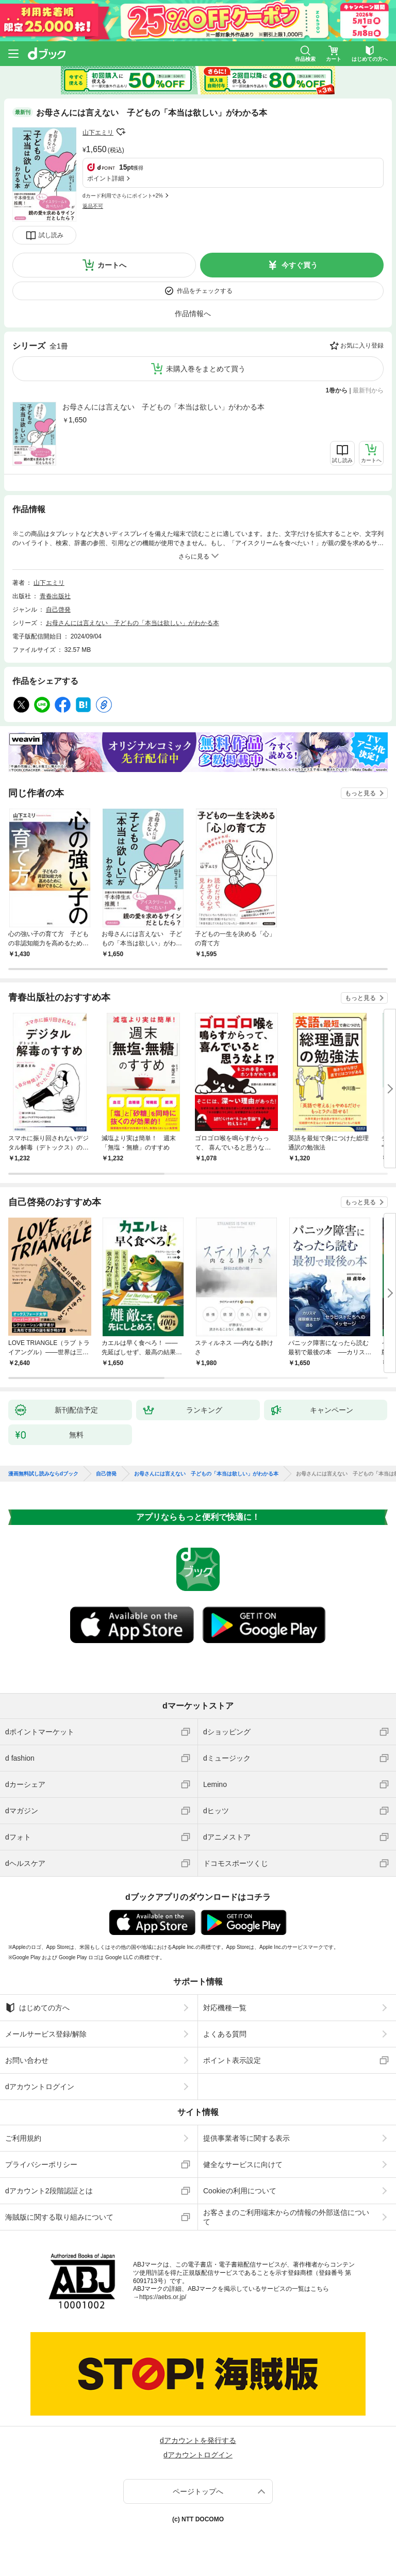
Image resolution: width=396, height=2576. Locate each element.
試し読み (51, 235)
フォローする (121, 132)
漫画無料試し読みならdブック (43, 1473)
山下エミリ (97, 132)
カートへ (111, 265)
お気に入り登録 (362, 345)
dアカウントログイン (39, 2086)
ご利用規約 (23, 2138)
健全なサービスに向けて (243, 2164)
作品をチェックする (205, 290)
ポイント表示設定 (232, 2060)
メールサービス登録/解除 (46, 2034)
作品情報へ (193, 313)
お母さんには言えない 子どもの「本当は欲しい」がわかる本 (163, 407)
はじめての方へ (37, 2008)
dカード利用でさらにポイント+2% (122, 196)
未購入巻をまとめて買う (205, 369)
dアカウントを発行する (198, 2440)
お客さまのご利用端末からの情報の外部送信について (286, 2217)
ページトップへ (198, 2491)
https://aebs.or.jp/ (162, 2297)
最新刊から (368, 390)
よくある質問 (224, 2034)
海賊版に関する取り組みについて (59, 2217)
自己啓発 (58, 609)
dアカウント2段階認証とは (49, 2191)
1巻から (337, 390)
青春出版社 (55, 596)
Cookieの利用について (239, 2191)
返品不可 (92, 206)
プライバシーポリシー (41, 2164)
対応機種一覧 (224, 2008)
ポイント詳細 (105, 178)
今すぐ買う (300, 265)
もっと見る (360, 793)
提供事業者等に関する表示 (246, 2138)
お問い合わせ (26, 2060)
